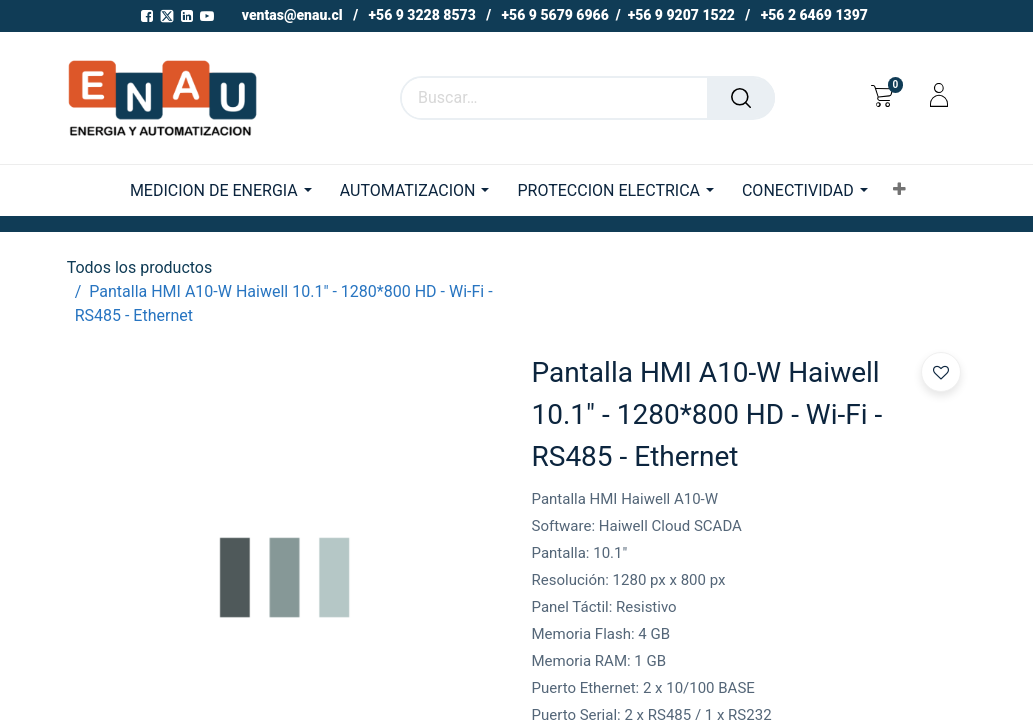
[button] (899, 190)
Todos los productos (140, 267)
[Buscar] (741, 98)
